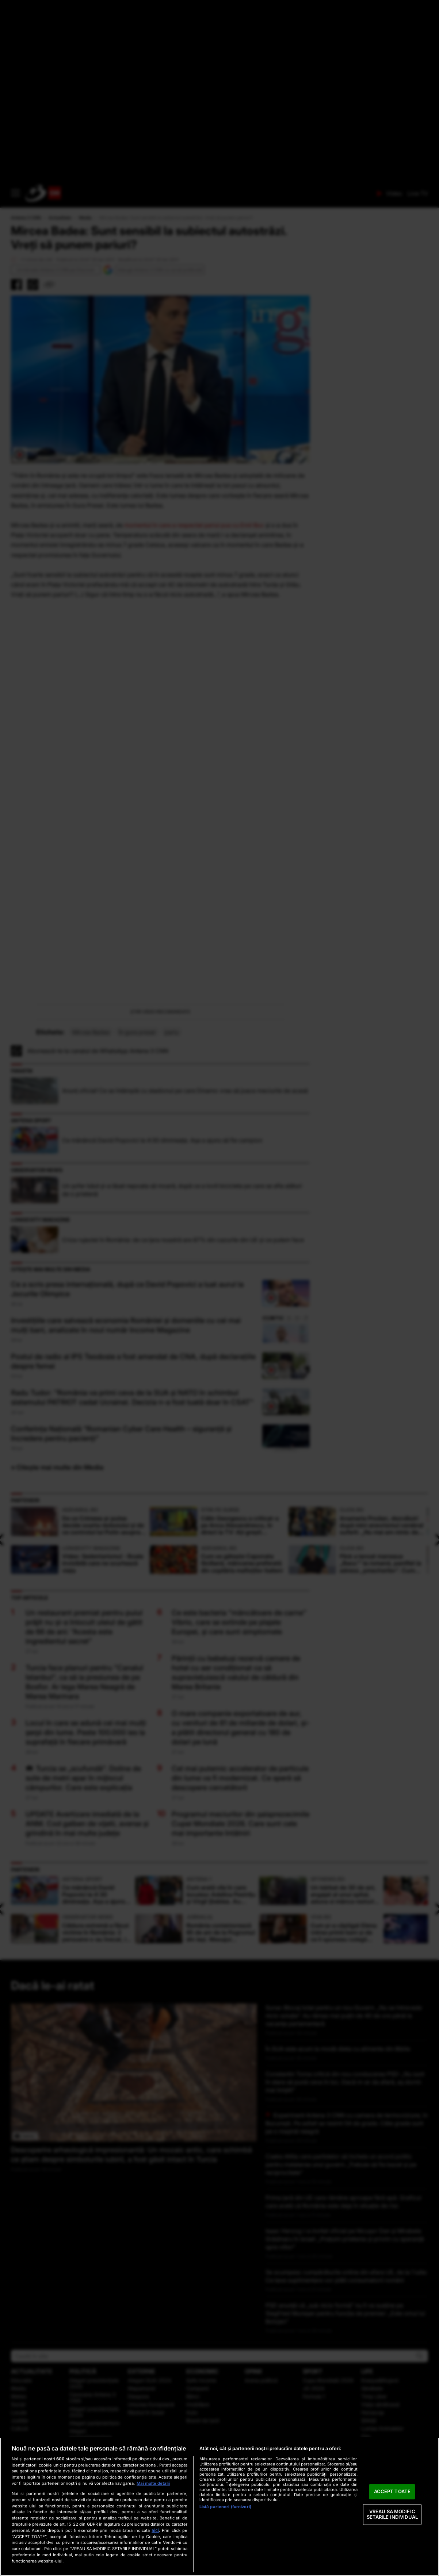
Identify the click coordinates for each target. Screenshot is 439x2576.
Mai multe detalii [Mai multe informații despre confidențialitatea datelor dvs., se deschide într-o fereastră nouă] (153, 2483)
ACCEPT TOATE (392, 2491)
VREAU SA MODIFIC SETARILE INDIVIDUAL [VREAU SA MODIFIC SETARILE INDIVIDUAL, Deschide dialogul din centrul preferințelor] (392, 2514)
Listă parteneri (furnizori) (225, 2506)
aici (155, 2530)
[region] (219, 2506)
